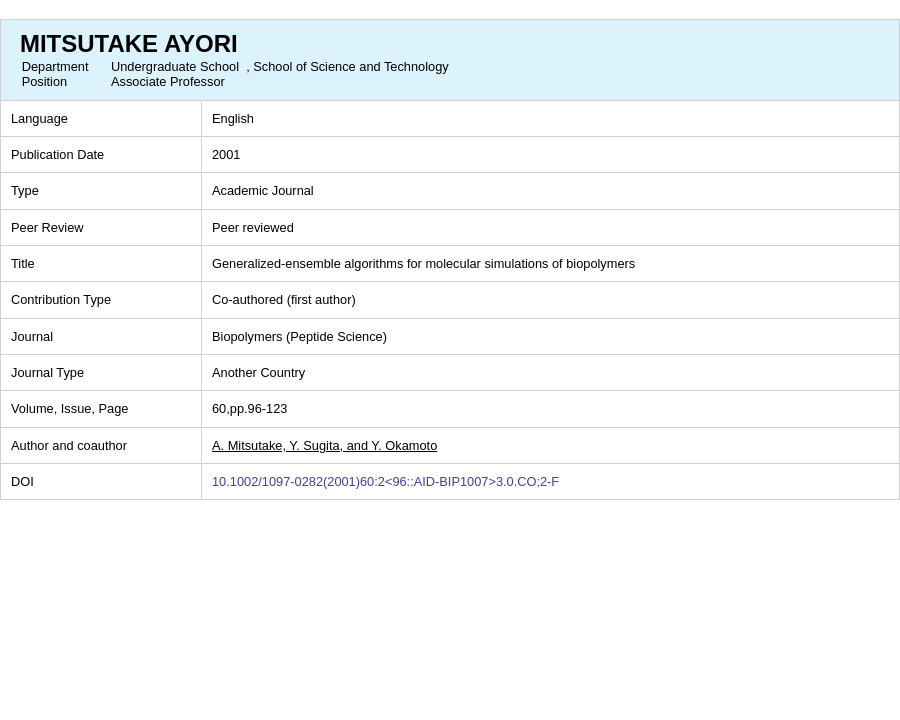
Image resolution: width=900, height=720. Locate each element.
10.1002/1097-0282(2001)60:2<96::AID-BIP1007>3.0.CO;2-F (385, 481)
